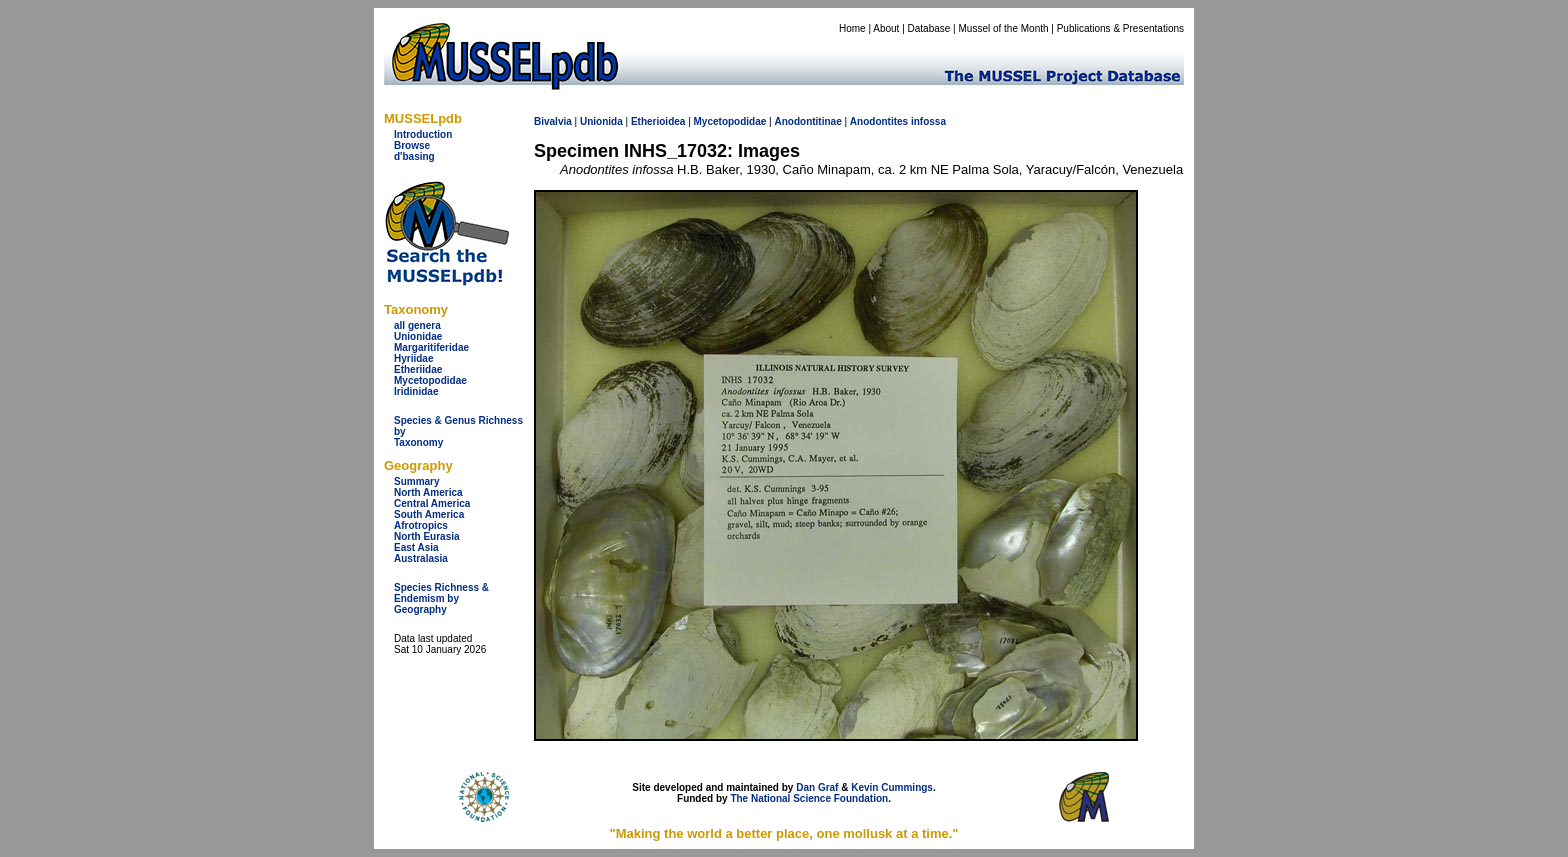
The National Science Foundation (809, 798)
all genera (417, 325)
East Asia (416, 547)
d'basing (414, 156)
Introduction (423, 134)
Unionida (601, 121)
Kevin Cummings (892, 787)
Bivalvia (553, 121)
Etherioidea (658, 121)
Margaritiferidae (431, 347)
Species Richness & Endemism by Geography (441, 598)
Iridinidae (416, 391)
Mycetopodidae (430, 380)
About (886, 28)
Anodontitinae (807, 121)
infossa (928, 121)
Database (929, 28)
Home (852, 28)
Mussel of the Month (1004, 28)
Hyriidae (413, 358)
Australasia (421, 558)
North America (428, 492)
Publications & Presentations (1120, 28)
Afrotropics (421, 525)
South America (429, 514)
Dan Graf (817, 787)
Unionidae (418, 336)
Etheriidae (418, 369)
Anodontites (879, 121)
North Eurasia (427, 536)
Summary (417, 481)
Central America (432, 503)
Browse (412, 145)
